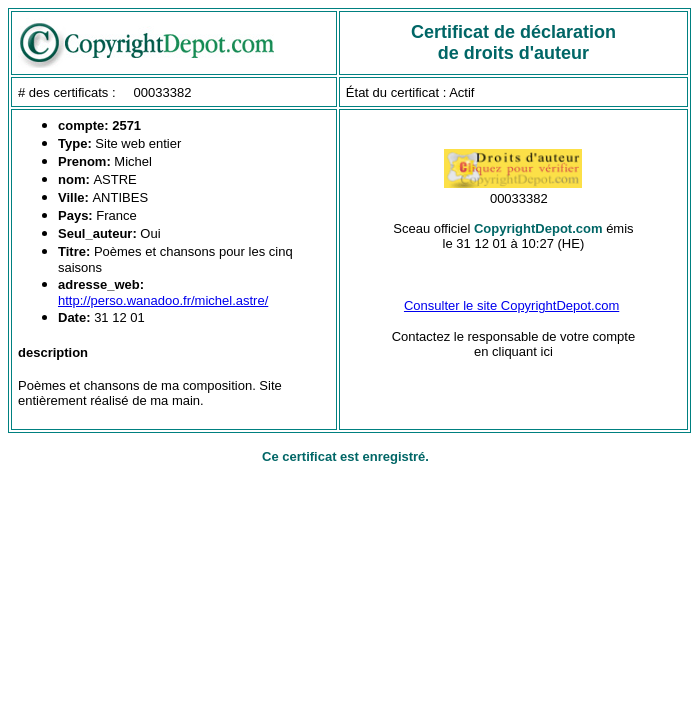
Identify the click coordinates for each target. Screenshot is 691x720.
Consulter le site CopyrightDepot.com (511, 305)
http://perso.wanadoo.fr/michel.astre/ (163, 300)
